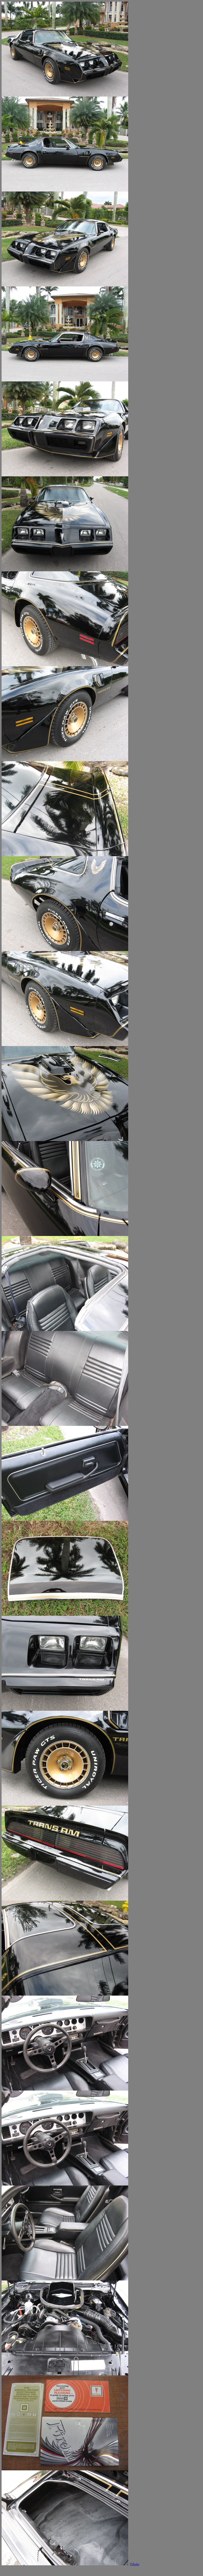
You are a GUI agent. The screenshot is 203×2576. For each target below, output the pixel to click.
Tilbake (134, 2564)
